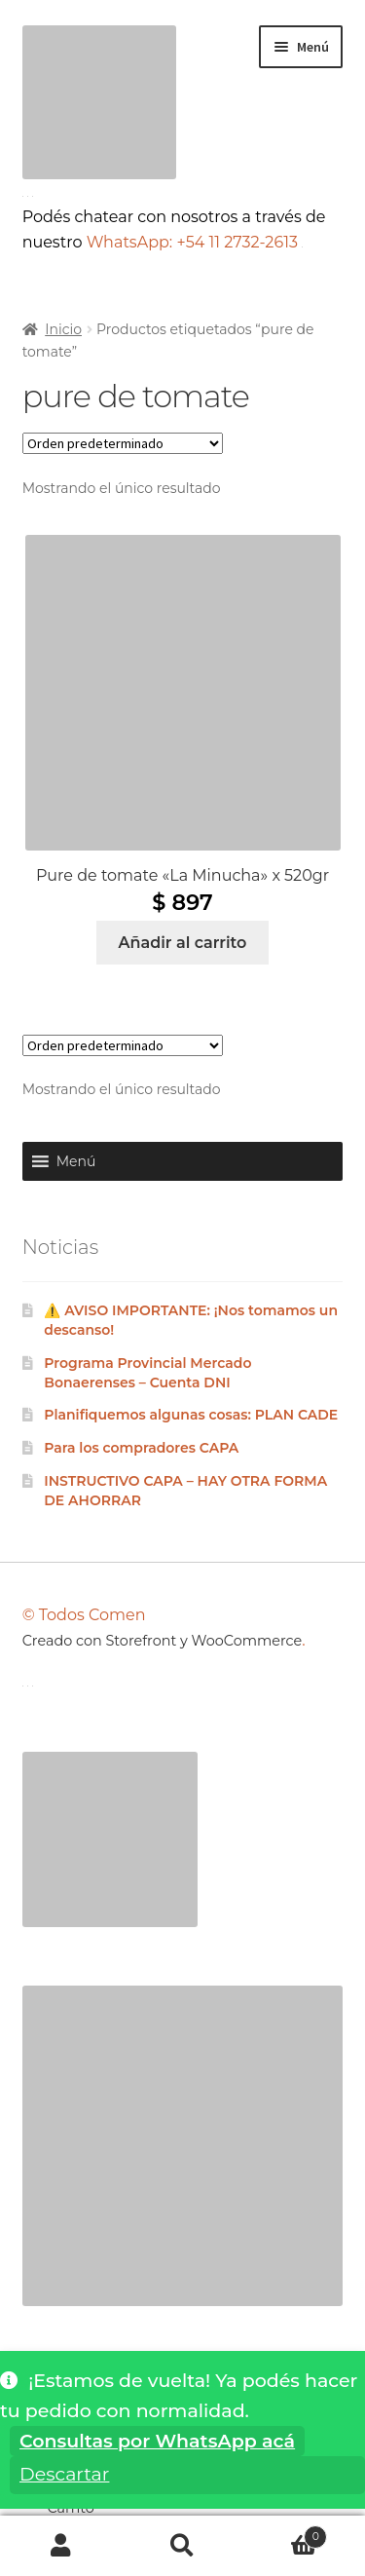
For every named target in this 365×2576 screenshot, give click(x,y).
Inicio (63, 329)
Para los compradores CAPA (141, 1448)
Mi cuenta (61, 2546)
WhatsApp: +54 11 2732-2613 (195, 242)
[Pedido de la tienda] (122, 443)
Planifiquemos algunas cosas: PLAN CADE (191, 1414)
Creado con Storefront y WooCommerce (162, 1640)
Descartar (64, 2474)
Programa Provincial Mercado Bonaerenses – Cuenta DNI (147, 1372)
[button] (76, 1161)
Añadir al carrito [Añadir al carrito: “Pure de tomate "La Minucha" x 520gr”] (183, 942)
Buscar (182, 2546)
